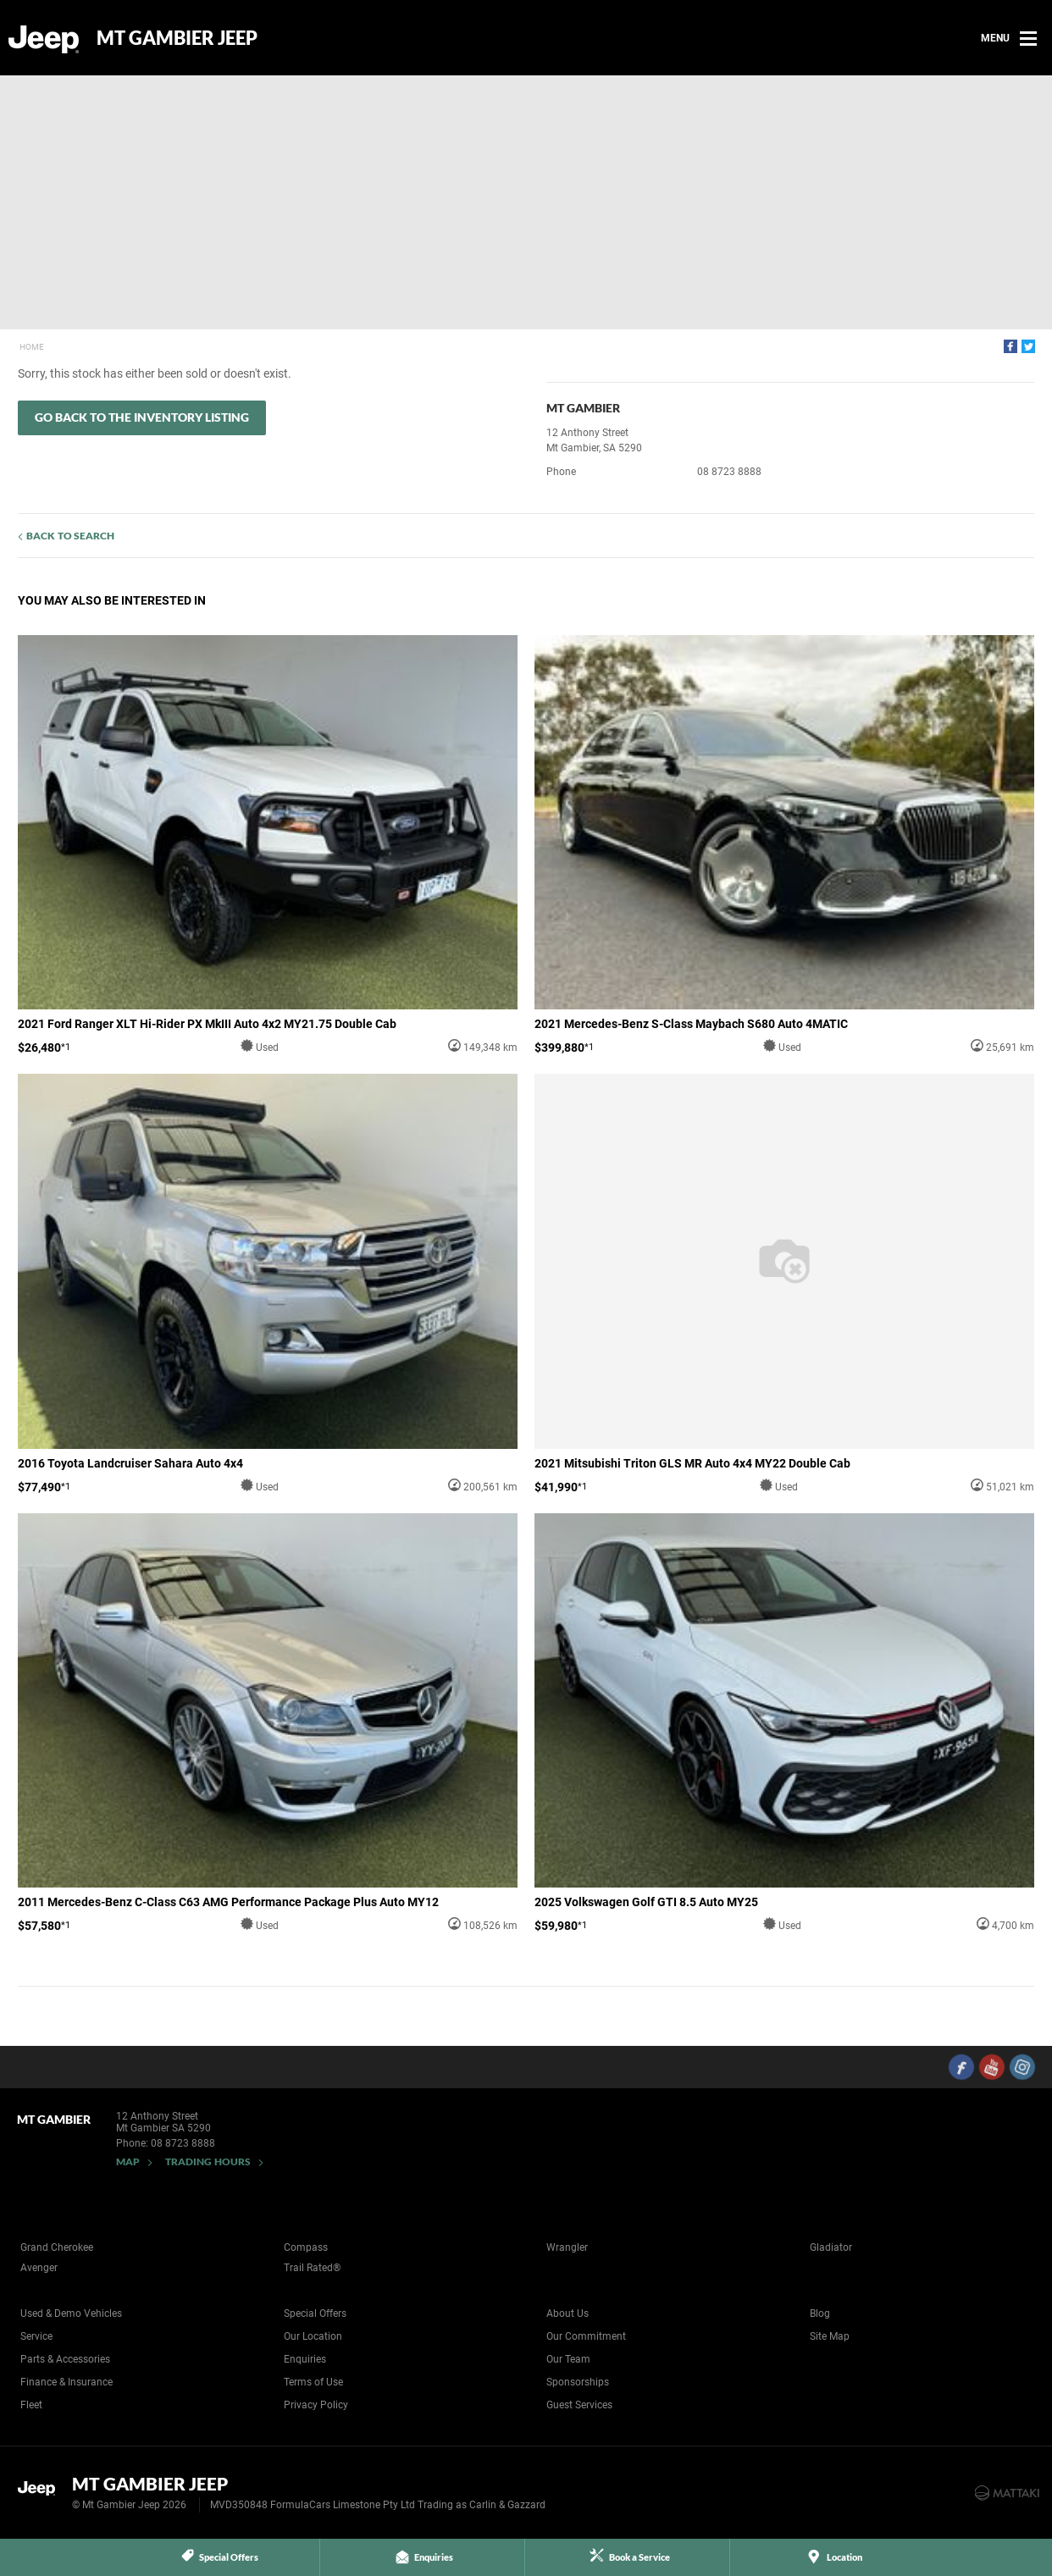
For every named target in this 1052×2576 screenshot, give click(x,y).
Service (36, 2336)
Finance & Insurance (66, 2382)
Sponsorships (577, 2382)
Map (128, 2161)
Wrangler (567, 2247)
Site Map (830, 2336)
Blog (820, 2313)
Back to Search (70, 535)
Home (31, 346)
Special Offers (315, 2313)
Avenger (39, 2268)
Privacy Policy (316, 2405)
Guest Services (579, 2405)
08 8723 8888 (729, 472)
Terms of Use (313, 2382)
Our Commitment (586, 2336)
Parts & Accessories (65, 2359)
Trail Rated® (312, 2268)
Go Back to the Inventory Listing (142, 417)
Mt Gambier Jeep (177, 38)
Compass (306, 2247)
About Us (567, 2313)
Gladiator (831, 2247)
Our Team (568, 2359)
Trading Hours (208, 2161)
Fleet (31, 2405)
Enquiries (305, 2359)
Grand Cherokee (56, 2247)
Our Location (313, 2336)
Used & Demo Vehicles (71, 2313)
